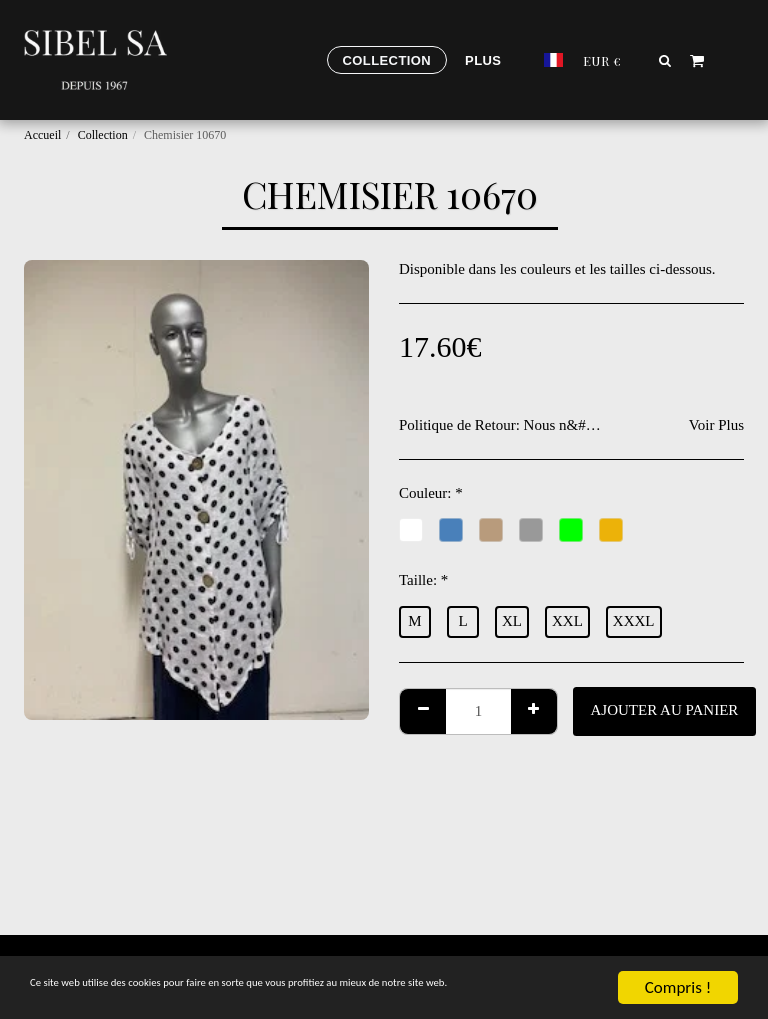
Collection (103, 135)
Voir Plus (716, 425)
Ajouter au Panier (665, 710)
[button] (665, 60)
